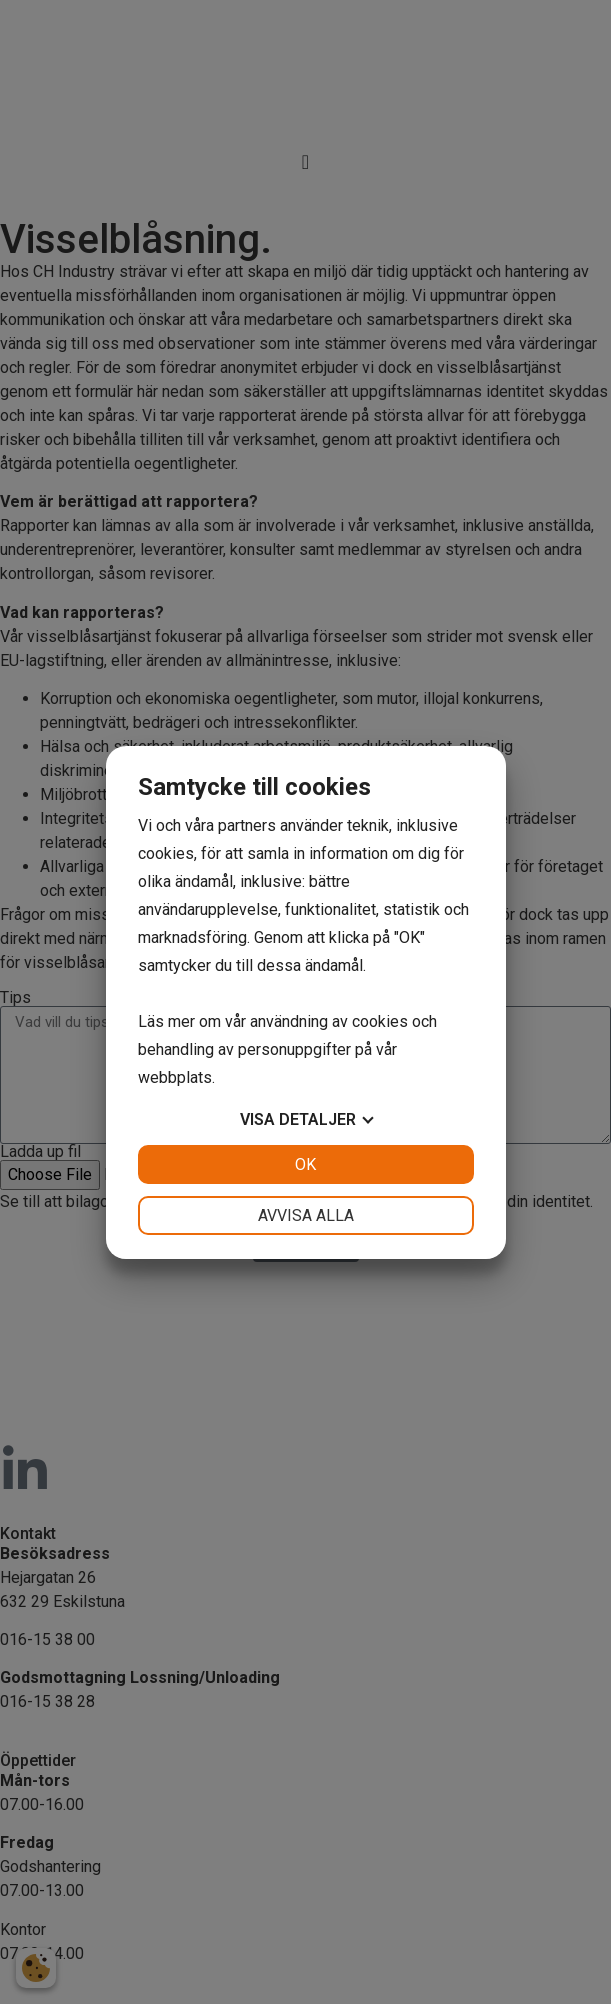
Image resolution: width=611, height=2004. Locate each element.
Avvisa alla (306, 1215)
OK (305, 1164)
